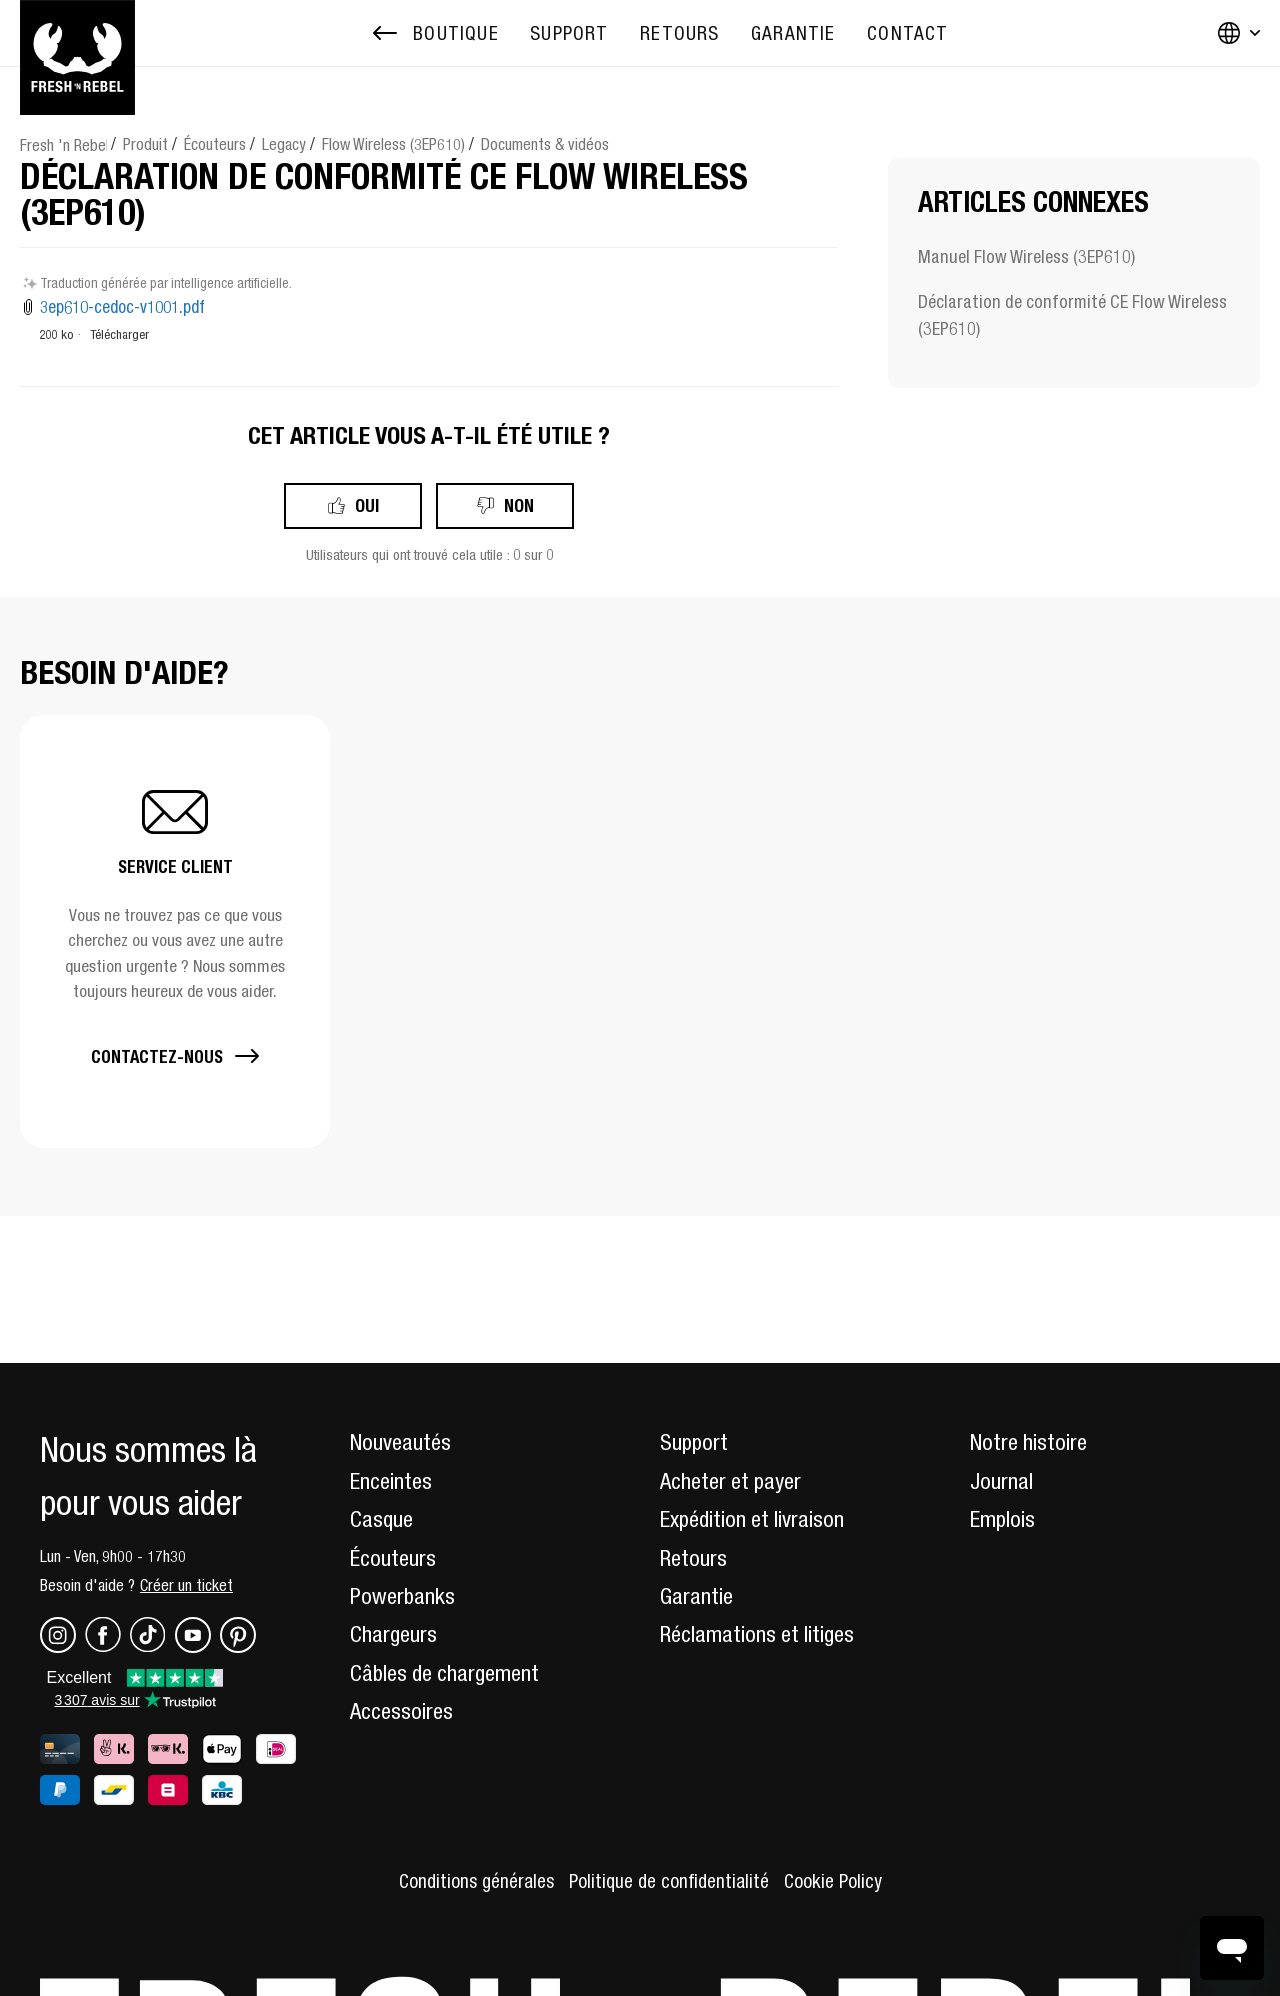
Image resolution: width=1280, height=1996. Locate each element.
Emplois (1002, 1519)
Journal (1001, 1481)
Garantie (696, 1596)
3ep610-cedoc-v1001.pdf (122, 307)
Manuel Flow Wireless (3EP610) (1026, 256)
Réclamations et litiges (757, 1634)
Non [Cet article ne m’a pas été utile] (519, 505)
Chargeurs (393, 1634)
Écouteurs (215, 144)
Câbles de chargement (444, 1673)
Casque (381, 1519)
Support (694, 1442)
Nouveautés (400, 1442)
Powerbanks (402, 1596)
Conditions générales (476, 1881)
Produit (145, 144)
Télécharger (119, 334)
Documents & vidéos (545, 144)
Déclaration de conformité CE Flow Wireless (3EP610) (1072, 315)
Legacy (284, 144)
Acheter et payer (730, 1481)
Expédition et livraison (752, 1519)
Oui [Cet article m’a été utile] (367, 505)
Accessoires (401, 1711)
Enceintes (391, 1481)
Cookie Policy (833, 1881)
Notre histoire (1028, 1442)
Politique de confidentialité (669, 1881)
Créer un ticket (186, 1585)
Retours (693, 1558)
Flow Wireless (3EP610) (393, 144)
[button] (175, 931)
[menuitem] (569, 33)
